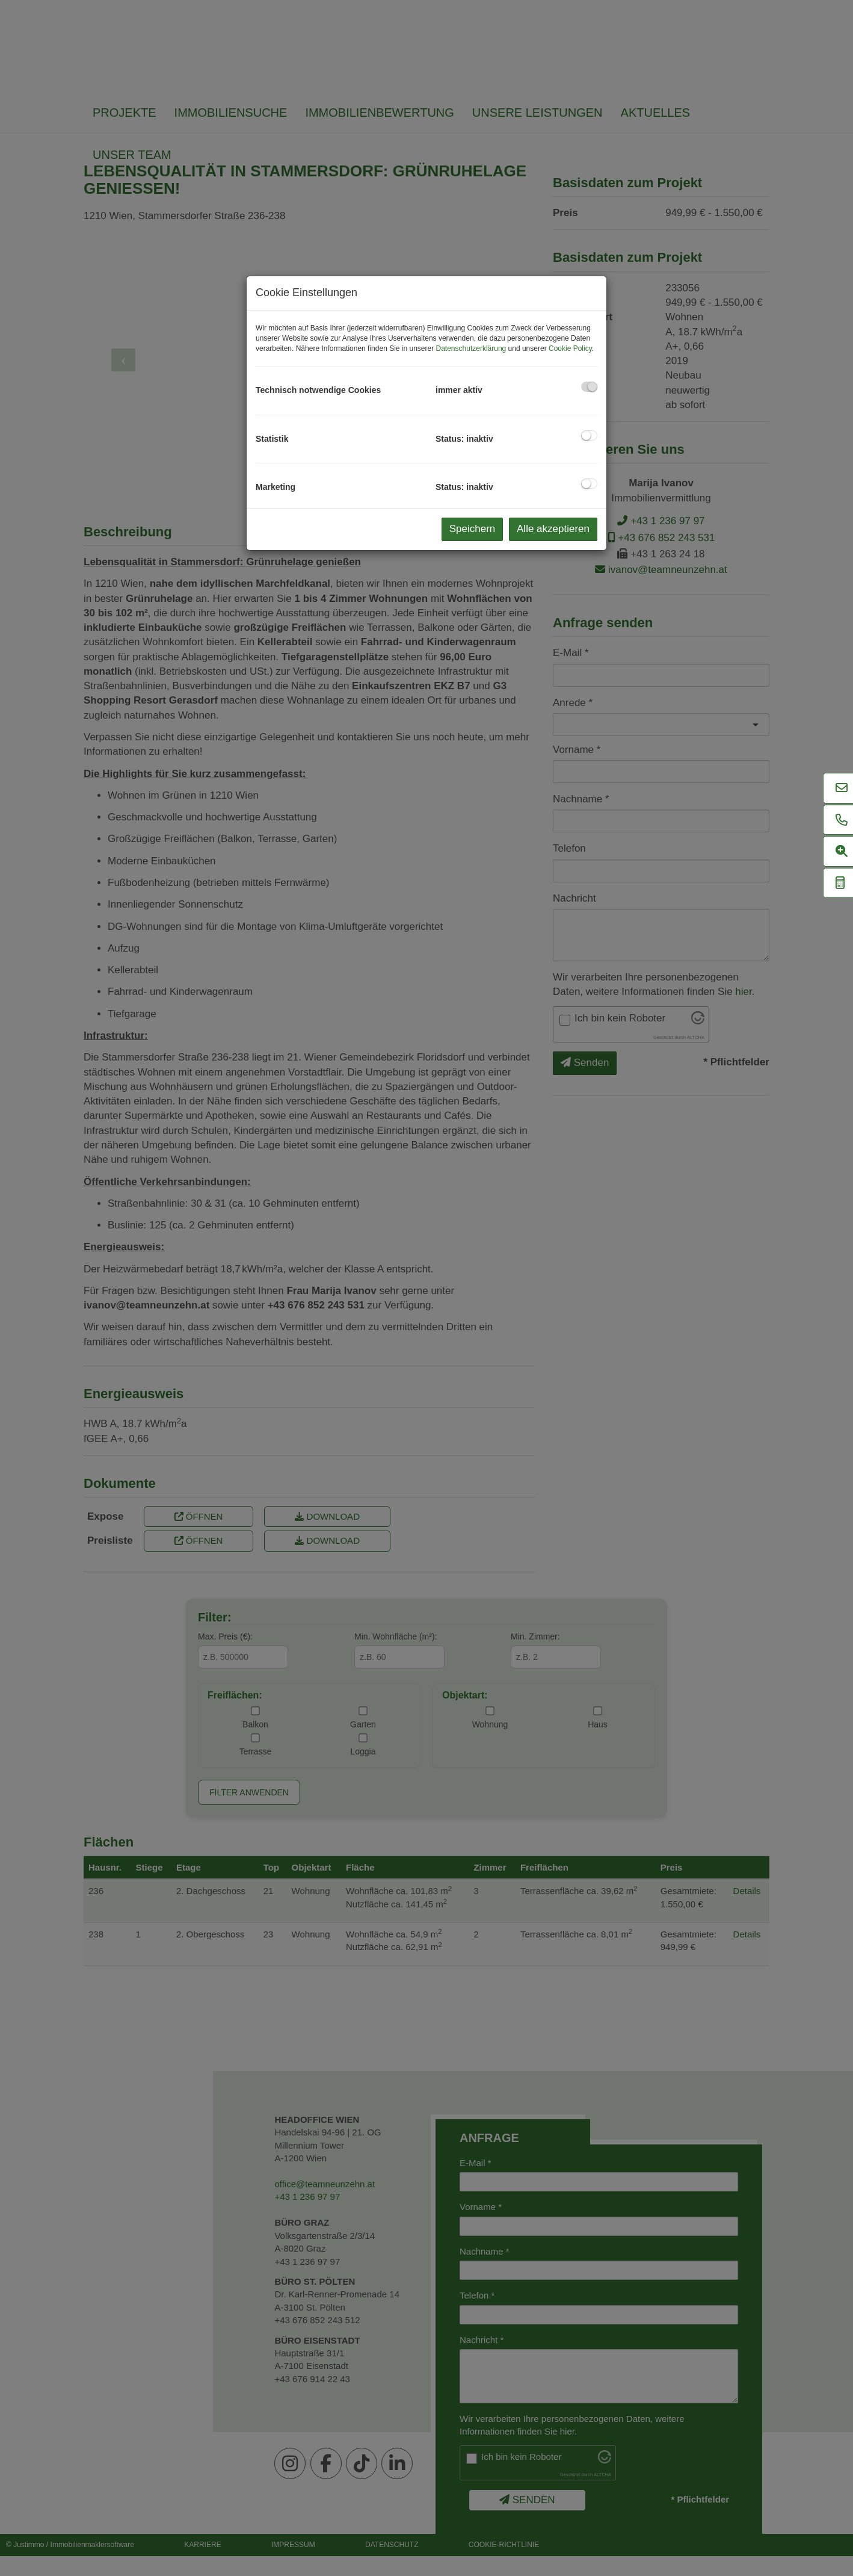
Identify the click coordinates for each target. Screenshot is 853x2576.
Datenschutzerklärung (471, 348)
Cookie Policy (570, 348)
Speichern (472, 528)
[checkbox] (589, 387)
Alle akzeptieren (553, 528)
